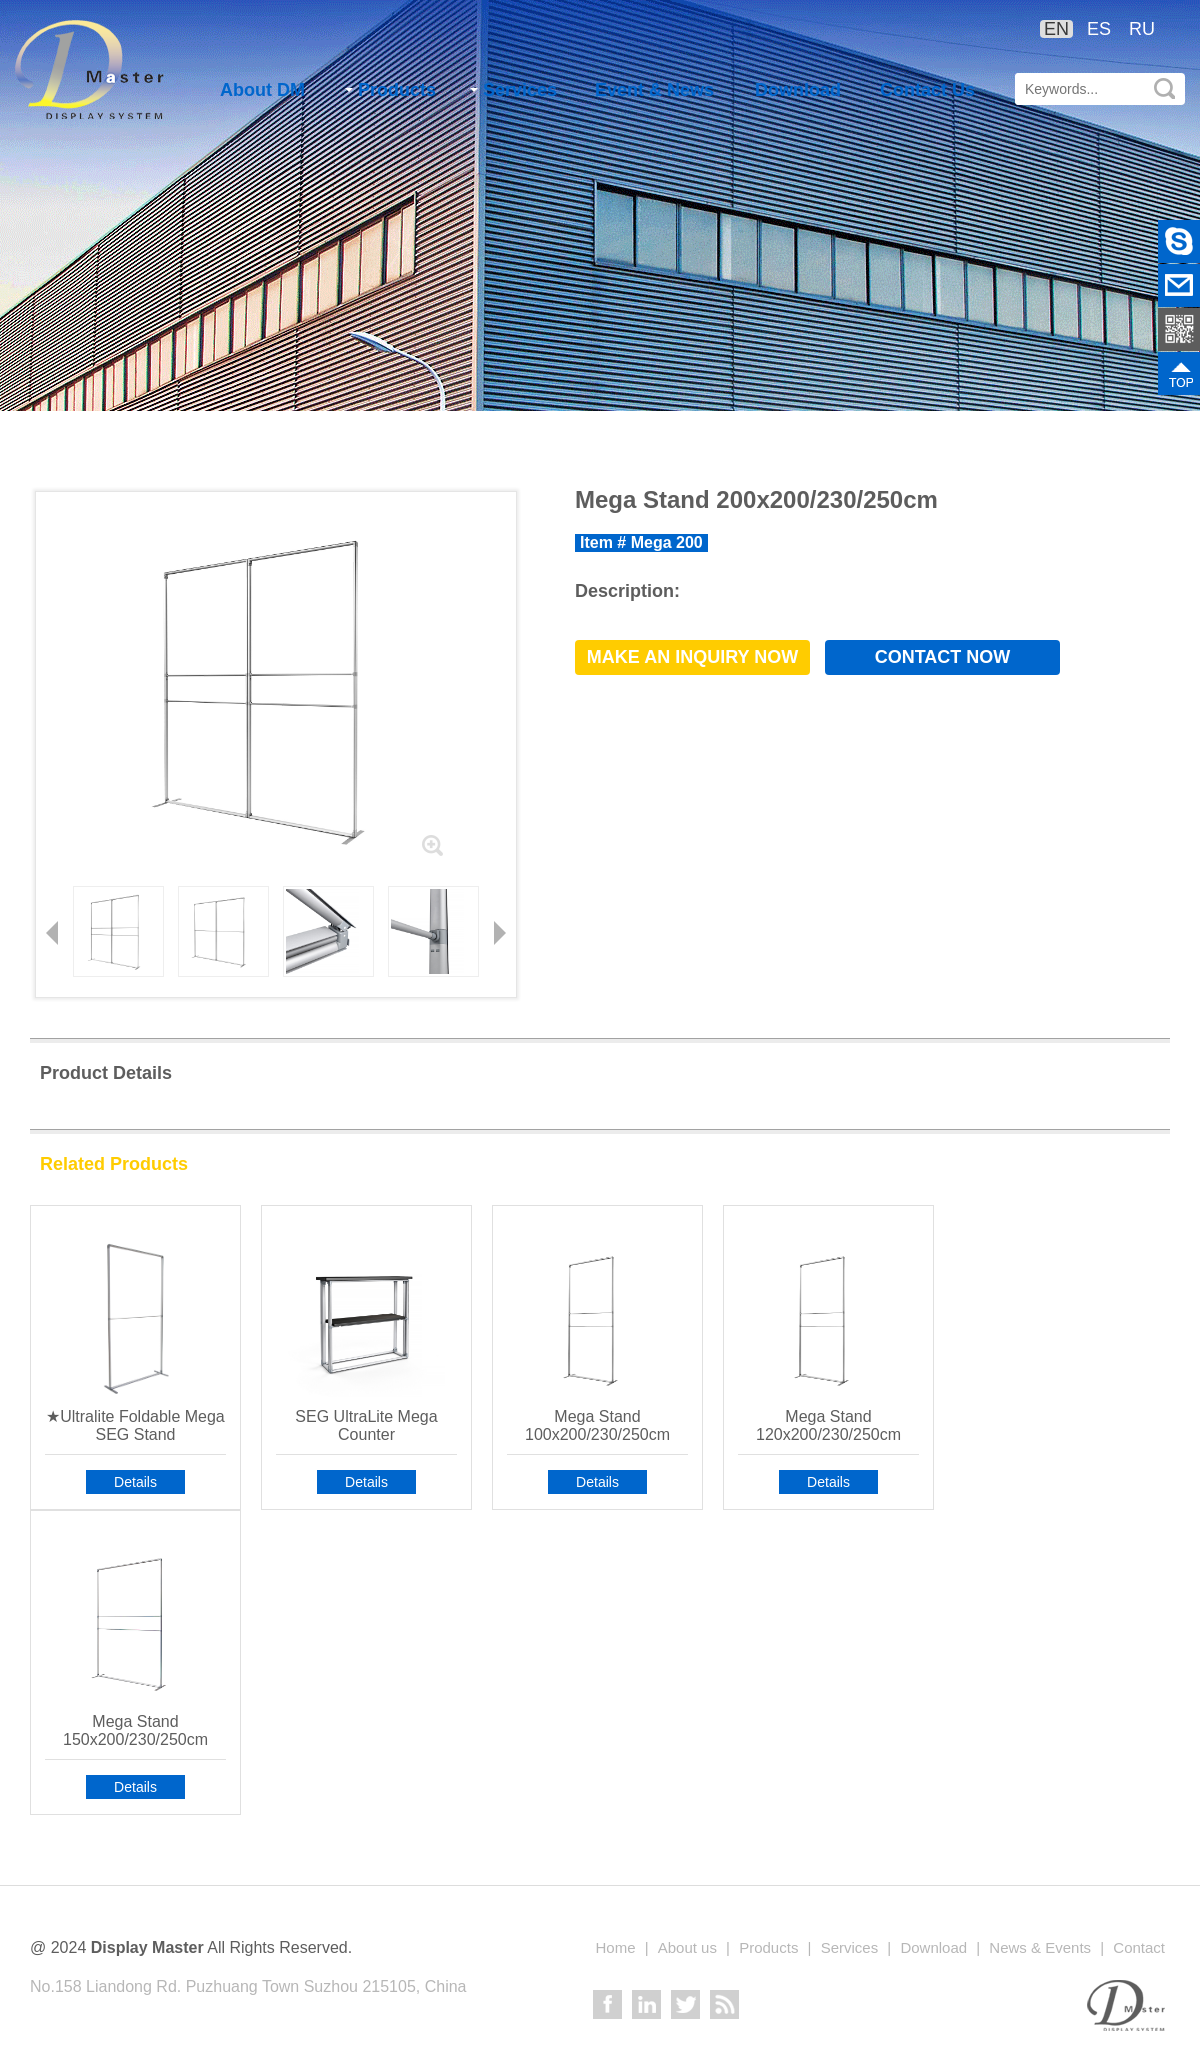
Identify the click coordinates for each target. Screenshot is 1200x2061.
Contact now (943, 657)
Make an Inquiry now (692, 657)
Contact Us (927, 90)
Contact (1139, 1947)
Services (513, 90)
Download (798, 90)
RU (1142, 29)
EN (1056, 29)
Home (615, 1947)
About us (687, 1947)
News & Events (1040, 1947)
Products (390, 90)
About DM (262, 90)
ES (1099, 29)
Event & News (654, 90)
